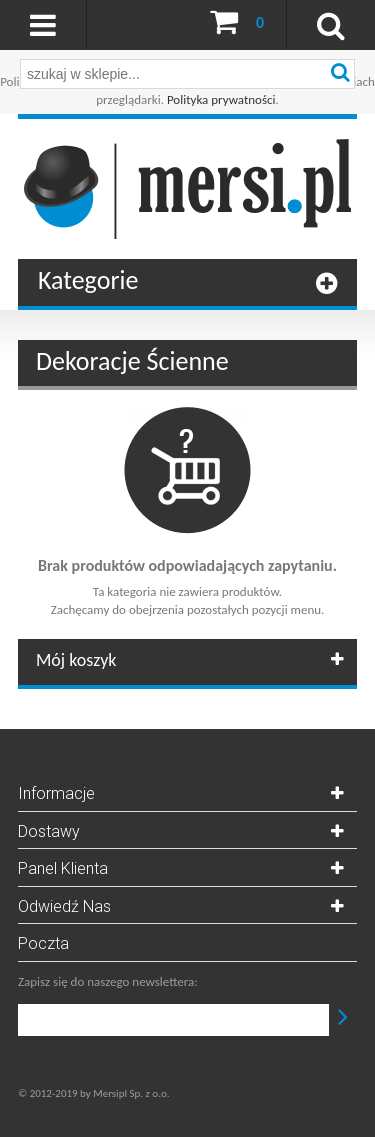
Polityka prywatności (221, 99)
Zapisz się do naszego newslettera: (108, 981)
